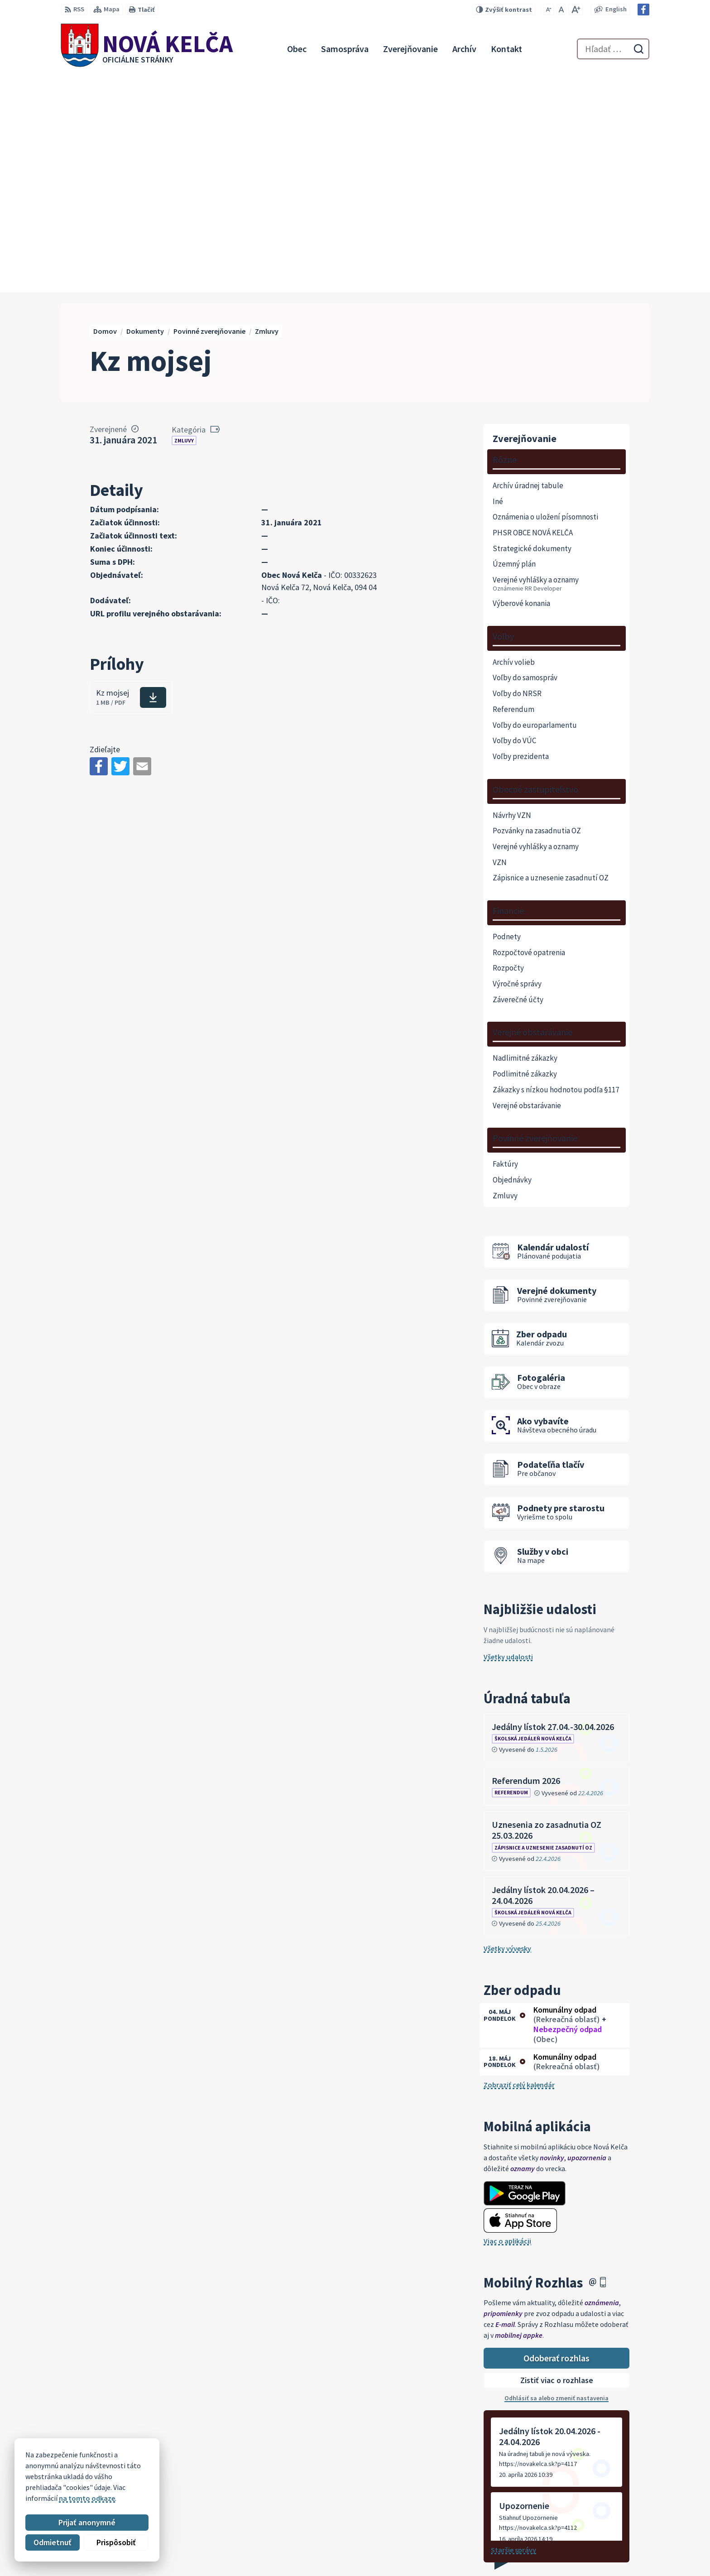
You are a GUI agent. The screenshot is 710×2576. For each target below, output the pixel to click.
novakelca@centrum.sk (599, 2545)
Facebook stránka (590, 2556)
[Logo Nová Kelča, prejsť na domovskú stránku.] (147, 49)
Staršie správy (513, 2331)
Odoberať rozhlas (556, 2140)
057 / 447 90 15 (583, 2534)
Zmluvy (184, 222)
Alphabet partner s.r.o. (179, 2459)
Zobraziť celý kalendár (519, 1866)
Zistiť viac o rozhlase (556, 2163)
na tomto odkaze (87, 2498)
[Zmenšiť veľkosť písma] (548, 9)
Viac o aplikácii (507, 2023)
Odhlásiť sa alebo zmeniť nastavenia (556, 2180)
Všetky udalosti (508, 1438)
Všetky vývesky (507, 1730)
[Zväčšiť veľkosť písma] (575, 9)
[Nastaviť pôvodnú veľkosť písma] (561, 9)
